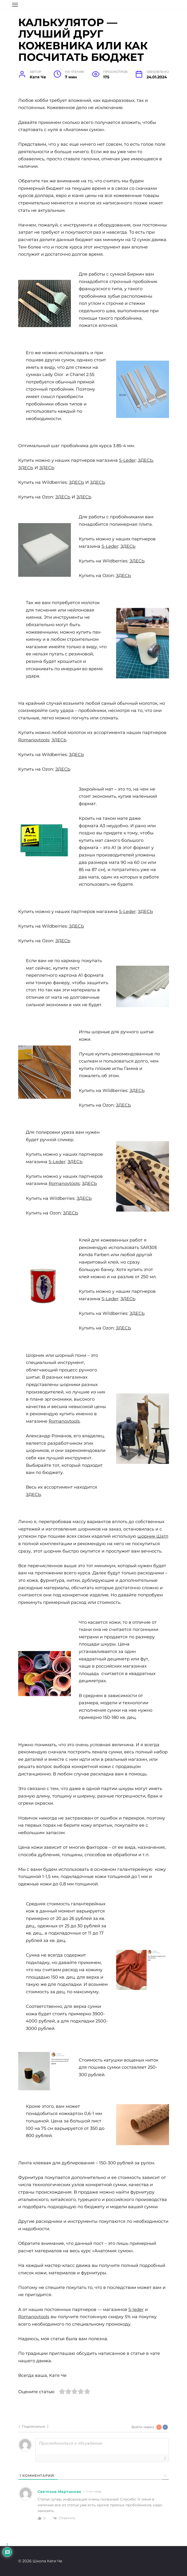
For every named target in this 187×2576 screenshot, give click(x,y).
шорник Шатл (152, 1536)
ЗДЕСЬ (145, 460)
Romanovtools (33, 740)
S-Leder (127, 460)
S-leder (136, 2309)
